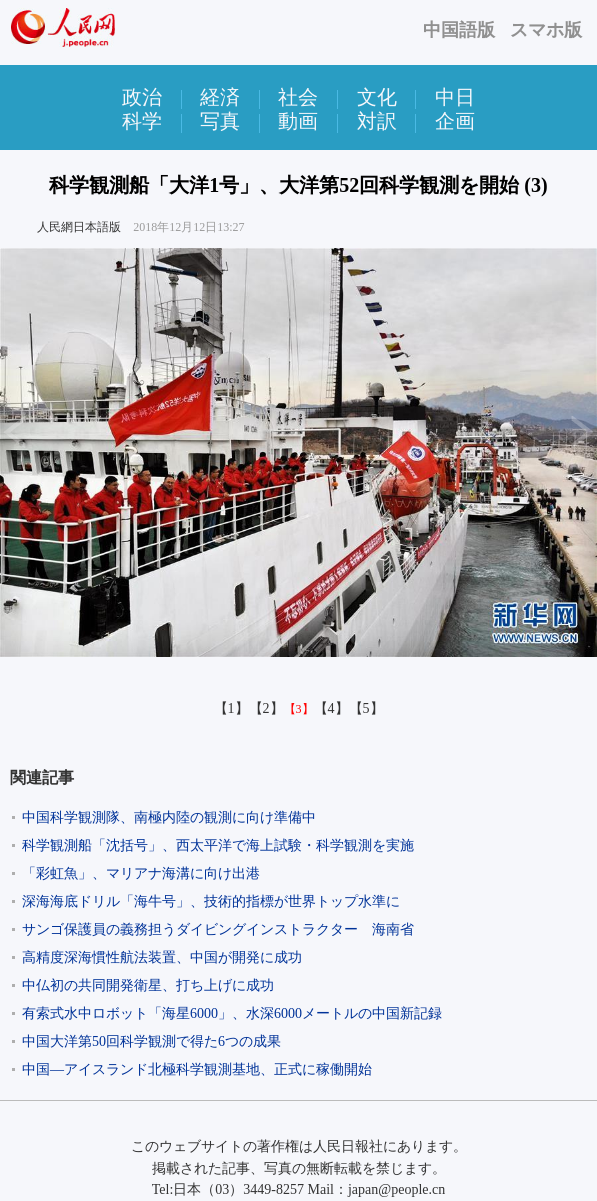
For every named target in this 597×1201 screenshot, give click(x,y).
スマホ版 (546, 30)
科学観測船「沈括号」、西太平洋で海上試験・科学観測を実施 (218, 845)
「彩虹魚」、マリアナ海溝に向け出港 (141, 873)
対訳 (377, 121)
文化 (377, 97)
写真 (220, 121)
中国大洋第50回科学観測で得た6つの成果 (151, 1041)
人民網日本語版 (79, 227)
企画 (455, 121)
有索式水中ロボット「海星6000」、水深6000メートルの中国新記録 (232, 1013)
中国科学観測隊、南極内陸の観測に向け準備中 (169, 817)
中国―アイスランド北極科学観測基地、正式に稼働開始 (197, 1069)
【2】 (266, 708)
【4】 (331, 708)
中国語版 (459, 30)
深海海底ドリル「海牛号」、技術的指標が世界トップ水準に (211, 901)
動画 (298, 121)
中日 (455, 97)
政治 (142, 97)
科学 (142, 121)
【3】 (299, 709)
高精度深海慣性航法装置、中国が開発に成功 (162, 957)
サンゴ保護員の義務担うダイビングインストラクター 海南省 (218, 929)
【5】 (366, 708)
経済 (220, 97)
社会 (298, 97)
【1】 (231, 708)
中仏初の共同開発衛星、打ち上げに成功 (148, 985)
